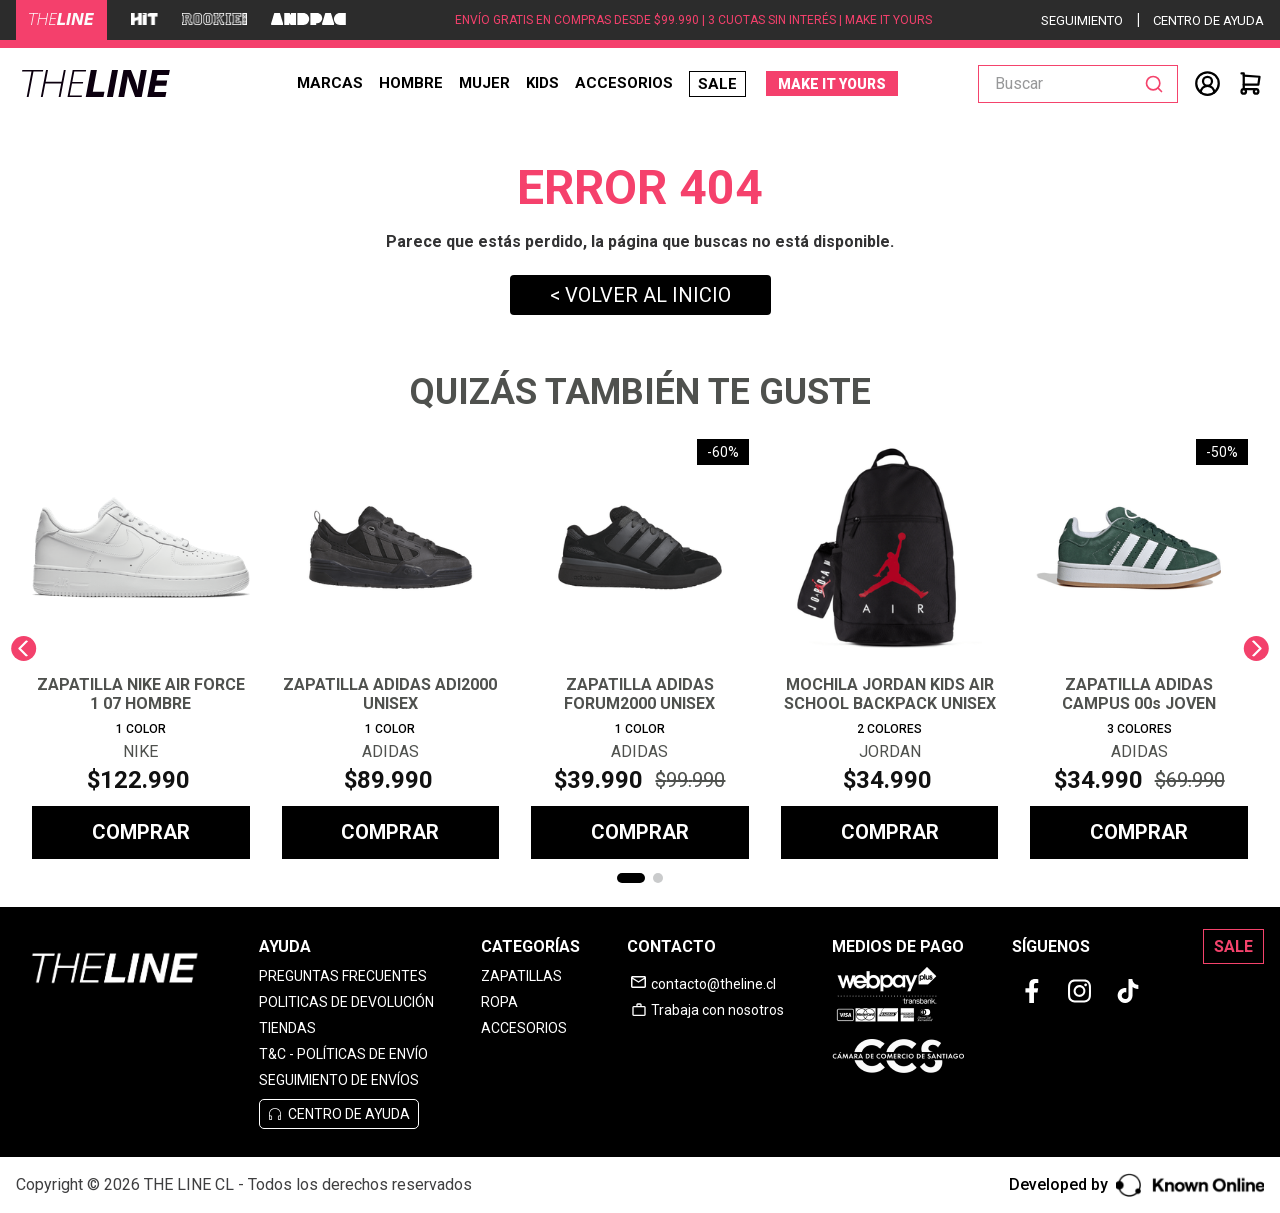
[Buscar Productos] (1158, 84)
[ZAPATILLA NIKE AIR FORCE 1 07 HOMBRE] (141, 649)
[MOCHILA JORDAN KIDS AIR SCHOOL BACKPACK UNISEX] (890, 649)
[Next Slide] (1256, 648)
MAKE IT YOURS (832, 84)
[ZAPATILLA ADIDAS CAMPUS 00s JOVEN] (1139, 649)
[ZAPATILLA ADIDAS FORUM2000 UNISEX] (640, 649)
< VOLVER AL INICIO (640, 295)
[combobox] (1078, 84)
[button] (631, 878)
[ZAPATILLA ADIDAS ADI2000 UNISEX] (391, 649)
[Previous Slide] (23, 648)
